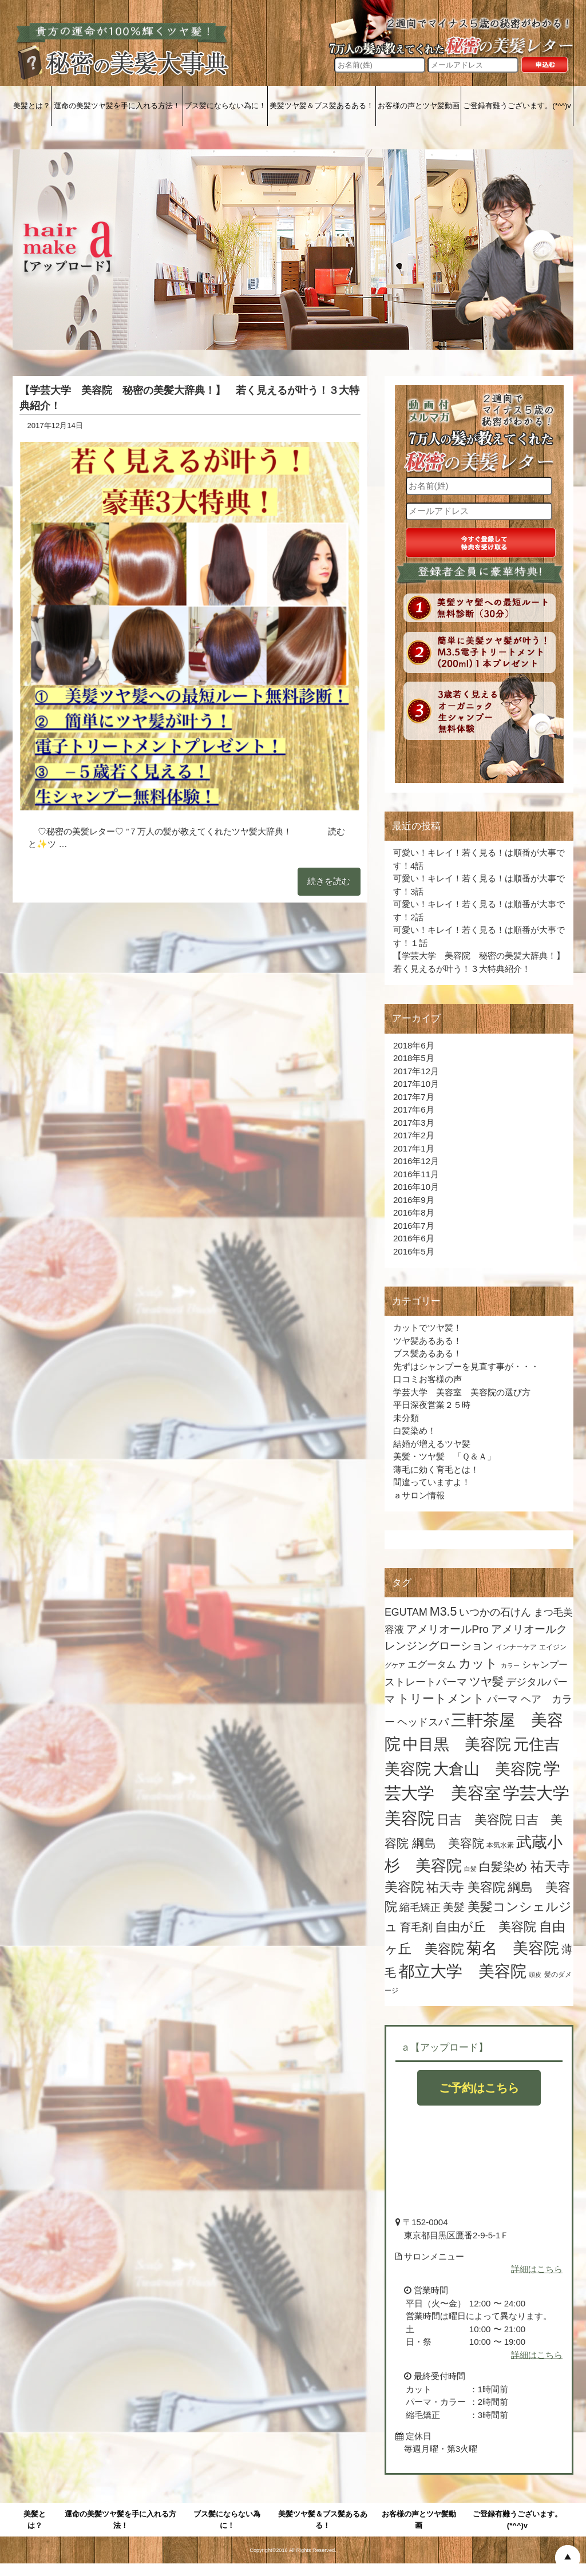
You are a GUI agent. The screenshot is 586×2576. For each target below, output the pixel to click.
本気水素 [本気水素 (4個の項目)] (500, 1845)
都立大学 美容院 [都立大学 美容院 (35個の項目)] (462, 1971)
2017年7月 (413, 1097)
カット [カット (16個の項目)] (478, 1663)
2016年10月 (416, 1187)
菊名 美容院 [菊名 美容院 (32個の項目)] (512, 1948)
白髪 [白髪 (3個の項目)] (470, 1868)
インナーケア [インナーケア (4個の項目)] (516, 1647)
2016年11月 (416, 1174)
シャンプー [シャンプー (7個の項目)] (545, 1664)
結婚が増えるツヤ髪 (431, 1444)
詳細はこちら (537, 2269)
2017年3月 (413, 1122)
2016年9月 (413, 1200)
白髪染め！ (414, 1430)
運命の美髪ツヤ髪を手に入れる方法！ (117, 105)
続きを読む (328, 881)
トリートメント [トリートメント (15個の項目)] (441, 1699)
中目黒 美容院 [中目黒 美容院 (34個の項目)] (457, 1744)
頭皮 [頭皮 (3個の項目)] (535, 1974)
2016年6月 (413, 1238)
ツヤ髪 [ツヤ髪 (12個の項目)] (486, 1681)
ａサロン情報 (419, 1495)
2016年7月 (413, 1225)
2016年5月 (413, 1251)
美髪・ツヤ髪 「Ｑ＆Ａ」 (448, 1456)
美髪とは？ (31, 105)
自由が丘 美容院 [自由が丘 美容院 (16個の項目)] (485, 1927)
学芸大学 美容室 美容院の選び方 (461, 1392)
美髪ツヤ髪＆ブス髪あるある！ (322, 105)
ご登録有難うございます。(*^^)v (517, 105)
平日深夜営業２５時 (431, 1405)
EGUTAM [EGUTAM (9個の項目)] (406, 1612)
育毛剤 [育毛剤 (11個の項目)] (416, 1927)
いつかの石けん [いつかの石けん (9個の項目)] (495, 1612)
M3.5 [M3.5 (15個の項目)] (443, 1612)
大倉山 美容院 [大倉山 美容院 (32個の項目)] (487, 1769)
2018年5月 (413, 1058)
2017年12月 (416, 1071)
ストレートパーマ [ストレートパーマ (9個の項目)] (426, 1682)
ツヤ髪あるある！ (427, 1341)
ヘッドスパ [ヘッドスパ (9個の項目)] (423, 1722)
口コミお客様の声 (427, 1379)
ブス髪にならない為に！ (225, 105)
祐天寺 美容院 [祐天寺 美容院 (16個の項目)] (465, 1887)
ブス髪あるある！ (427, 1353)
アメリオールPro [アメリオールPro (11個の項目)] (447, 1629)
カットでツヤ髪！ (427, 1327)
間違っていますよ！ (431, 1482)
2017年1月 (413, 1148)
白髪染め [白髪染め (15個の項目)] (503, 1867)
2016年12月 (416, 1161)
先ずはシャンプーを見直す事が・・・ (466, 1366)
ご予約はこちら (479, 2088)
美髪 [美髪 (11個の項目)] (454, 1907)
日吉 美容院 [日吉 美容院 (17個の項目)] (474, 1820)
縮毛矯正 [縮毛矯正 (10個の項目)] (420, 1907)
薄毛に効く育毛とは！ (436, 1469)
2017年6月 (413, 1109)
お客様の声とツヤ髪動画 (419, 105)
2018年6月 (413, 1045)
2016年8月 (413, 1212)
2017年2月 (413, 1135)
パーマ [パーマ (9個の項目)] (502, 1699)
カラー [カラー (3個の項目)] (510, 1665)
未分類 (406, 1418)
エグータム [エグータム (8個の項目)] (431, 1664)
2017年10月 (416, 1084)
